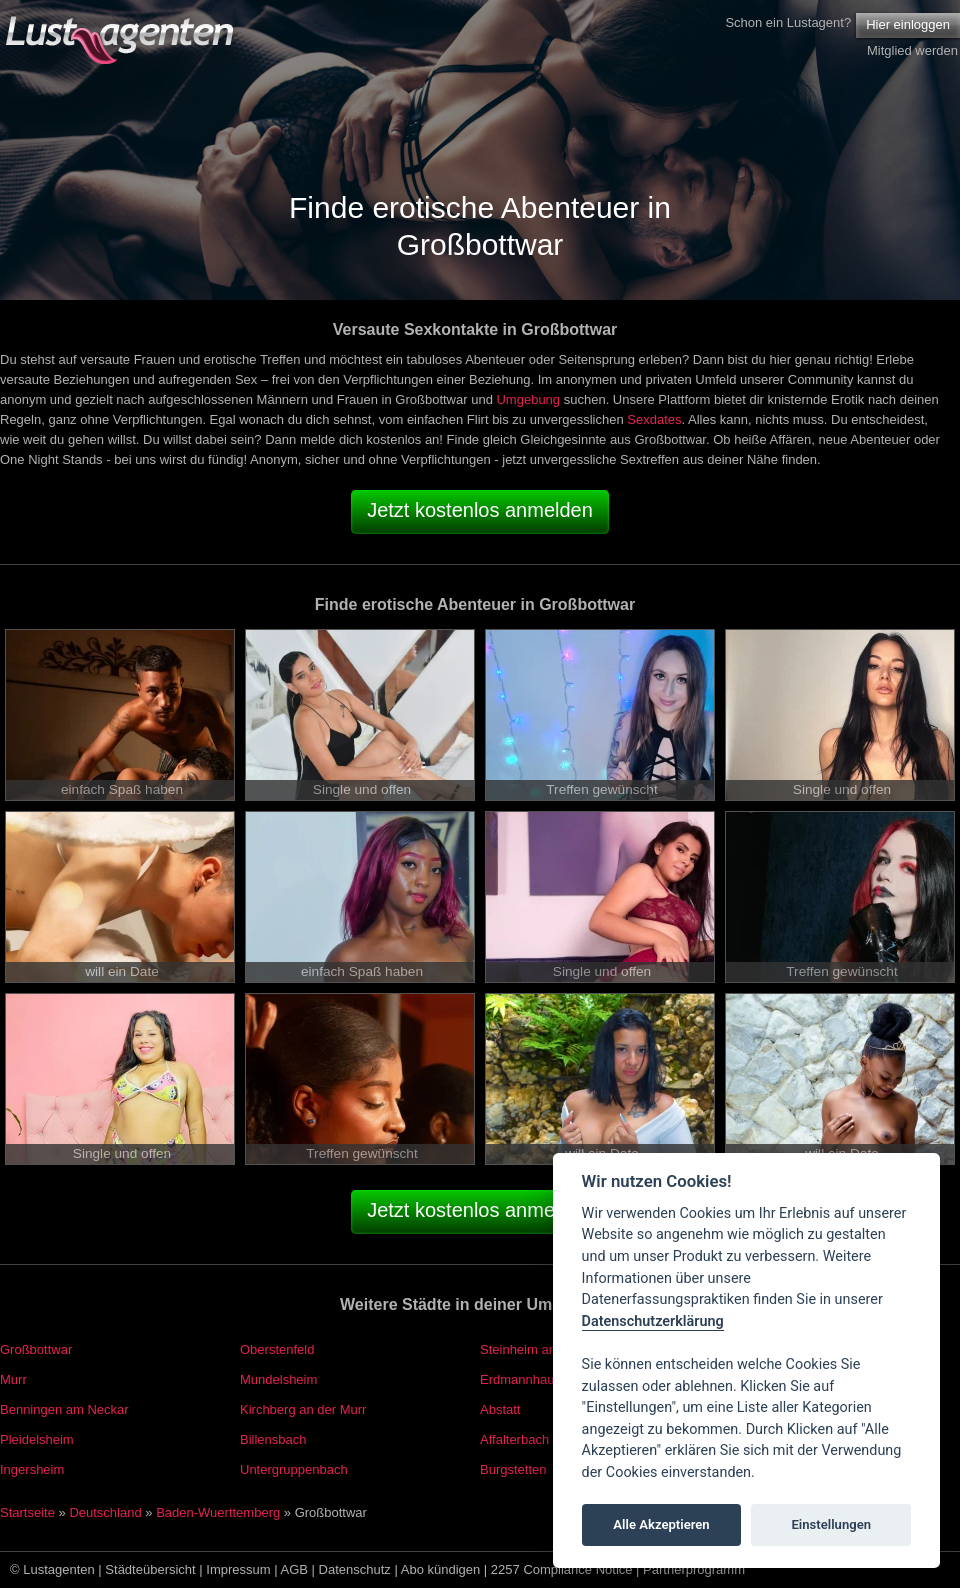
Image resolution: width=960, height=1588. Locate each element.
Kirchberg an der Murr (303, 1409)
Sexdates (654, 419)
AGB (294, 1569)
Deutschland (105, 1512)
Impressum (238, 1569)
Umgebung (528, 399)
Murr (13, 1379)
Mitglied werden (912, 50)
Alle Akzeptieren (661, 1524)
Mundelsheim (278, 1379)
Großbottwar (36, 1349)
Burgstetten (513, 1469)
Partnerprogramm (694, 1569)
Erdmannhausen (527, 1379)
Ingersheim (32, 1469)
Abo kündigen (441, 1569)
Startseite (27, 1512)
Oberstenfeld (277, 1349)
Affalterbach (514, 1439)
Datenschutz (355, 1569)
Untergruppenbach (294, 1469)
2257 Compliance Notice (562, 1569)
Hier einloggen (908, 24)
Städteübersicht (150, 1569)
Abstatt (500, 1409)
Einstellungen (831, 1524)
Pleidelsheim (37, 1439)
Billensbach (273, 1439)
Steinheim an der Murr (544, 1349)
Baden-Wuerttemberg (218, 1512)
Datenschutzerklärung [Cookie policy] (653, 1321)
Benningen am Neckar (64, 1409)
